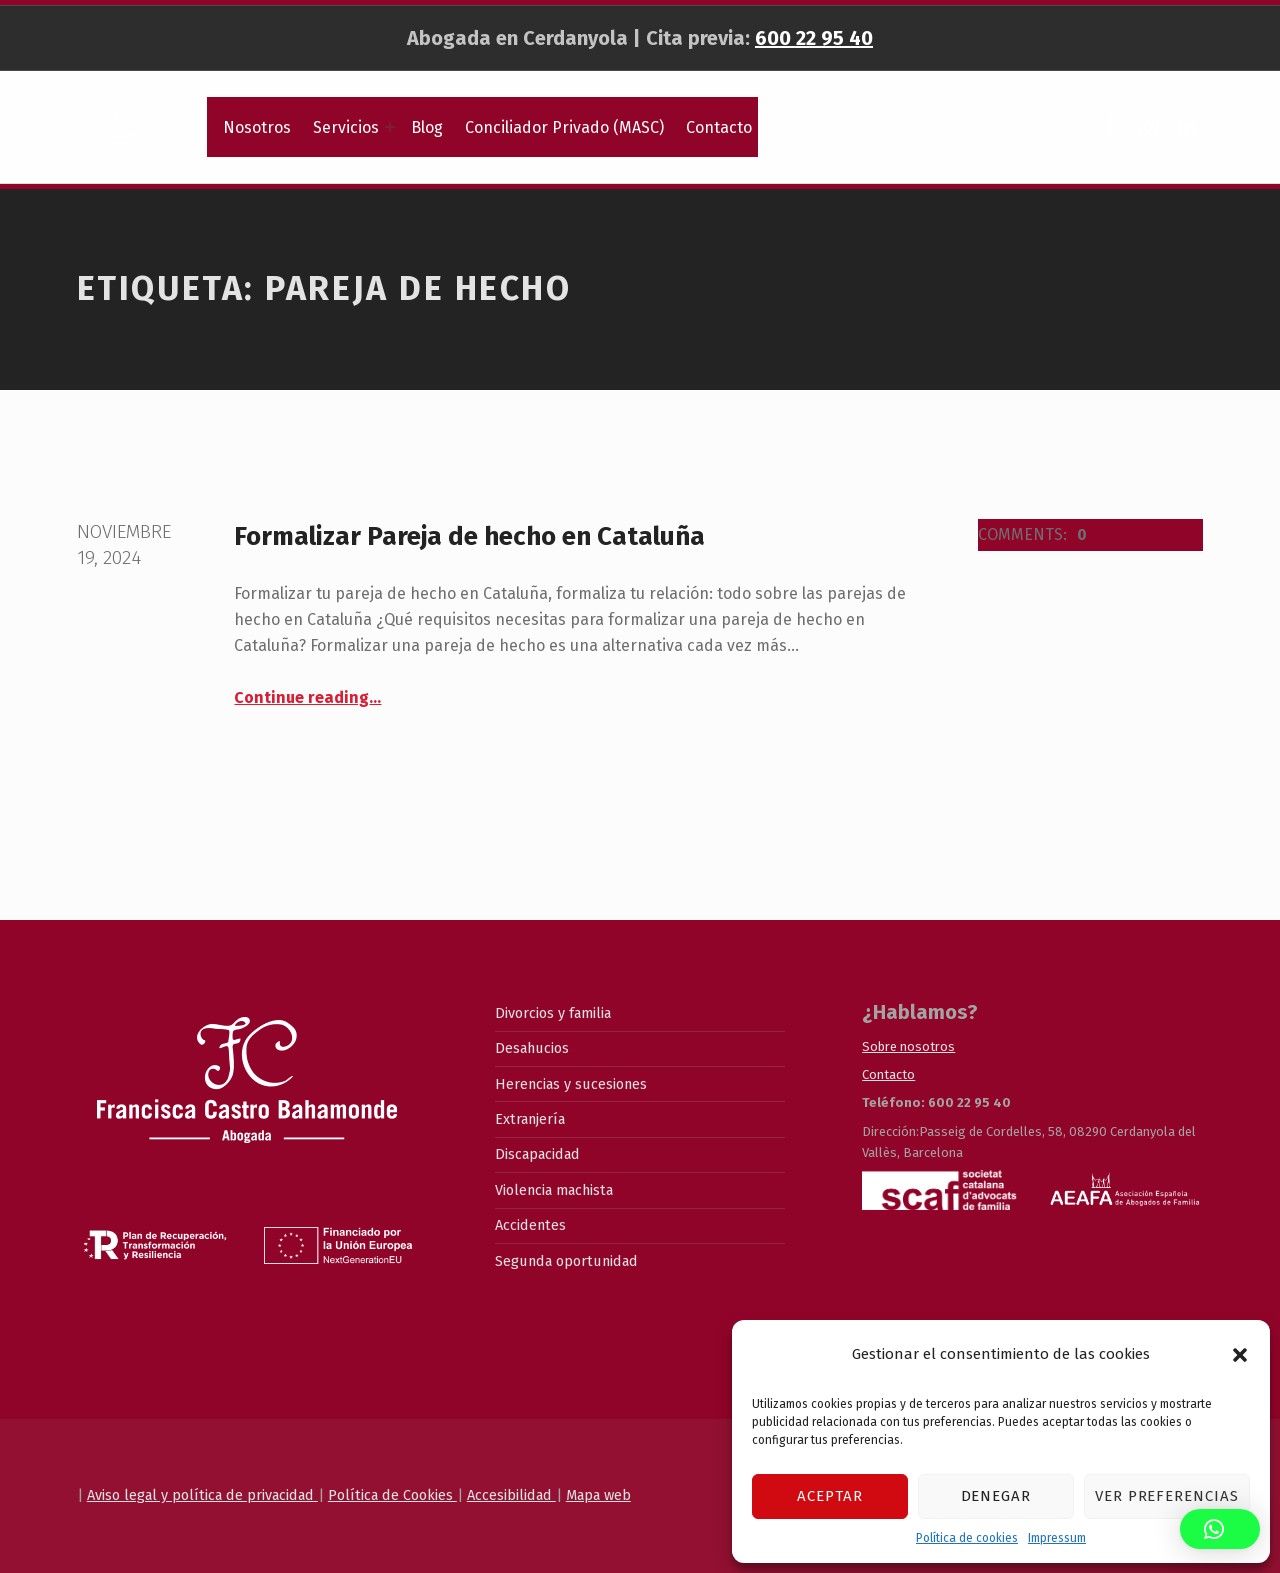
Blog (427, 127)
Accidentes (530, 1225)
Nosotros (257, 127)
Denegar (996, 1496)
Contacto (719, 127)
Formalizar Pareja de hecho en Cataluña (469, 536)
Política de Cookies (392, 1495)
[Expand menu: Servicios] (390, 127)
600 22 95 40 (814, 38)
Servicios (346, 127)
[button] (1240, 1355)
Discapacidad (537, 1154)
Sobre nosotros (908, 1046)
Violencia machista (554, 1190)
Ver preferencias (1167, 1496)
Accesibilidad (511, 1495)
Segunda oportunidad (566, 1261)
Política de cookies (967, 1538)
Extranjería (530, 1119)
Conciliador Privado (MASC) (564, 127)
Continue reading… (307, 697)
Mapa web (598, 1495)
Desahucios (532, 1048)
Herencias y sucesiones (571, 1084)
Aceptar (830, 1496)
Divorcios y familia (553, 1013)
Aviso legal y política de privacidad (202, 1495)
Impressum (1057, 1538)
